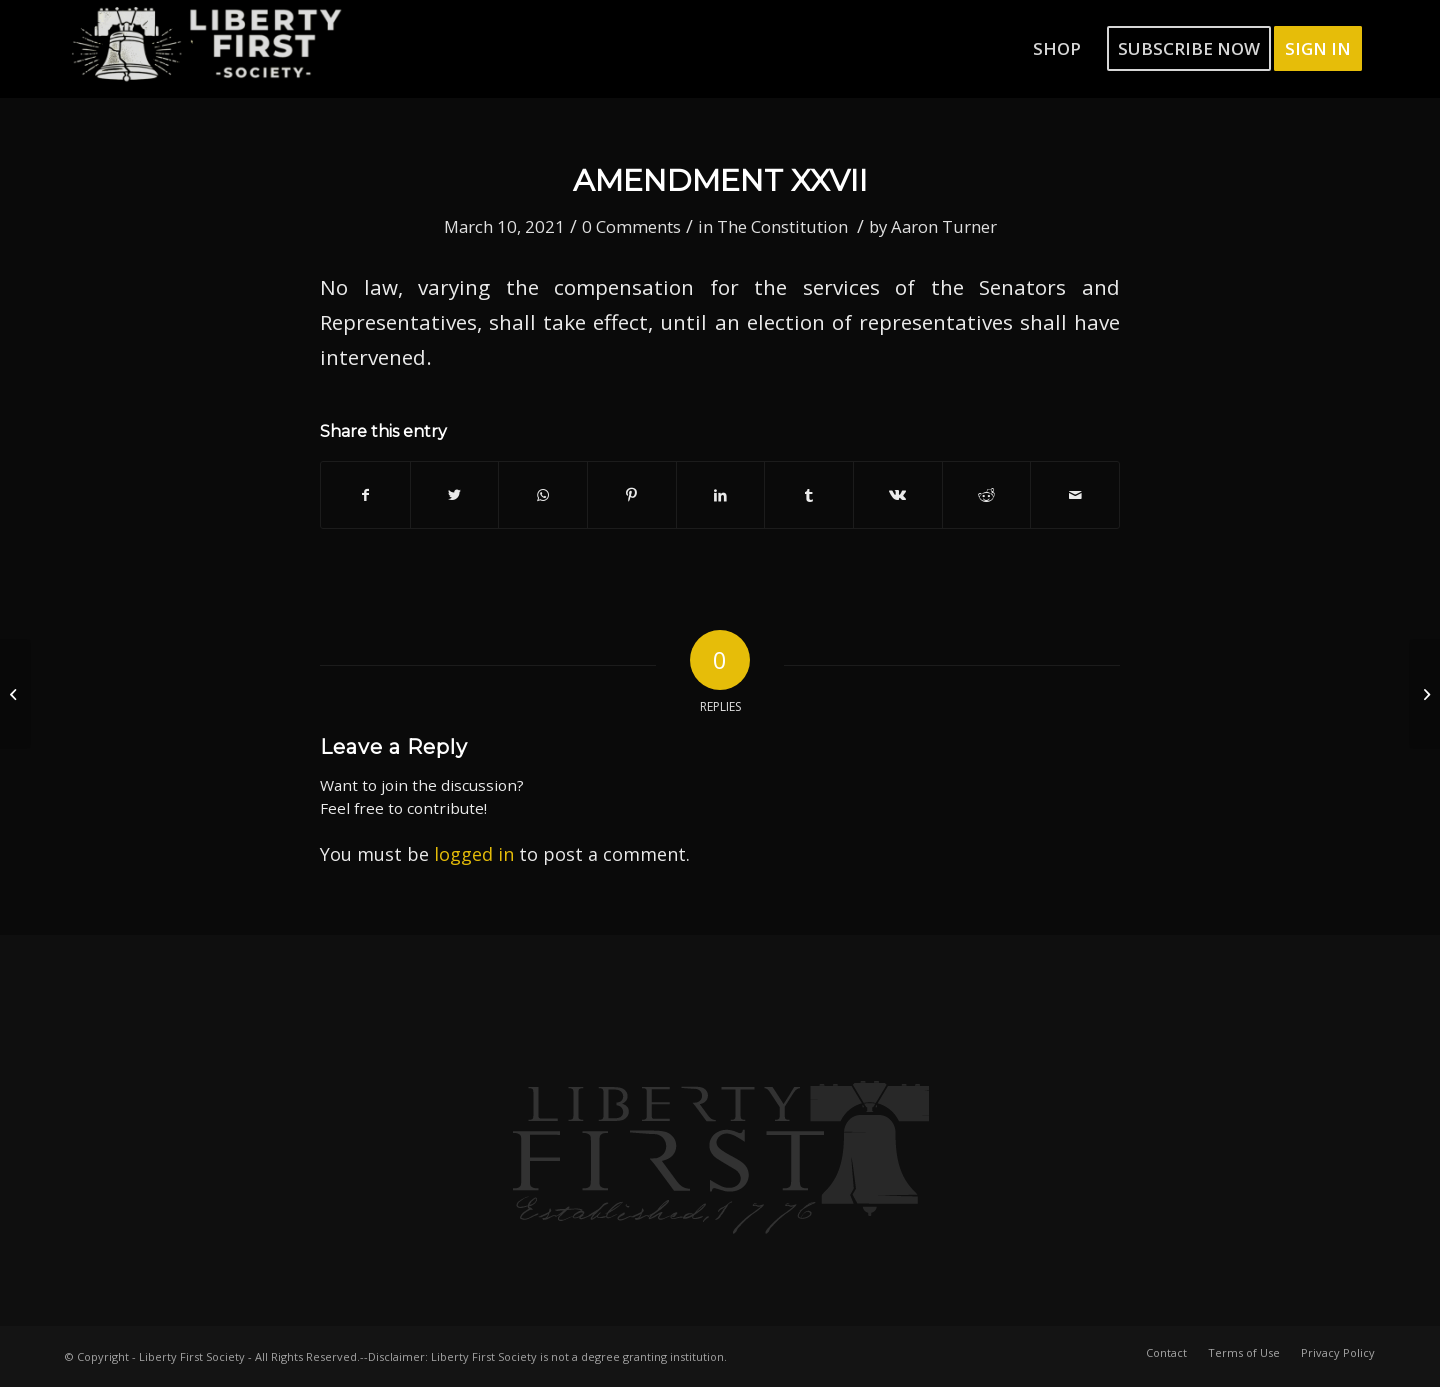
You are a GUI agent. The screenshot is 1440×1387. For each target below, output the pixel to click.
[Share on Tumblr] (809, 495)
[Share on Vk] (898, 495)
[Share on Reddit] (987, 495)
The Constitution (782, 226)
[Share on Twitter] (455, 495)
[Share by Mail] (1075, 495)
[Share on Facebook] (365, 495)
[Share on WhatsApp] (543, 495)
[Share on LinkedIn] (721, 495)
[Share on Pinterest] (632, 495)
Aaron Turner (944, 226)
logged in (474, 854)
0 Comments (631, 226)
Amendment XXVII (720, 180)
